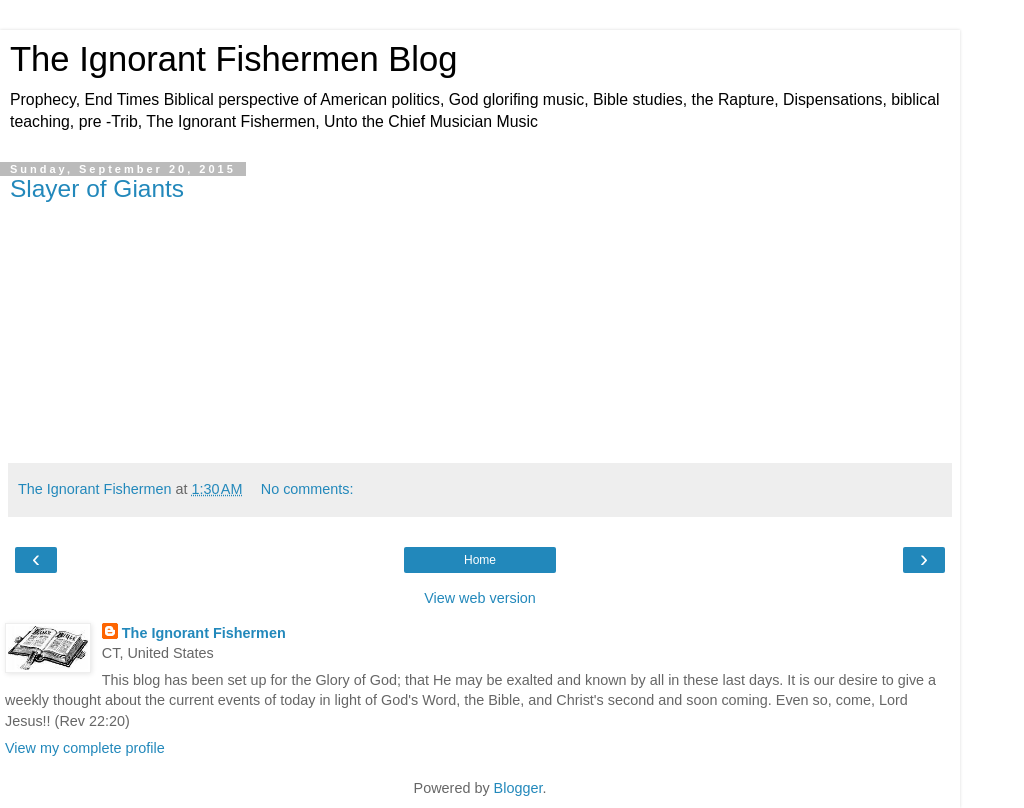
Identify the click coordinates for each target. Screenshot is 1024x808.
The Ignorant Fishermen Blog (233, 59)
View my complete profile (85, 748)
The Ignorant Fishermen (204, 633)
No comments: (307, 489)
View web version (480, 598)
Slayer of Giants (97, 188)
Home (480, 560)
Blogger (518, 788)
